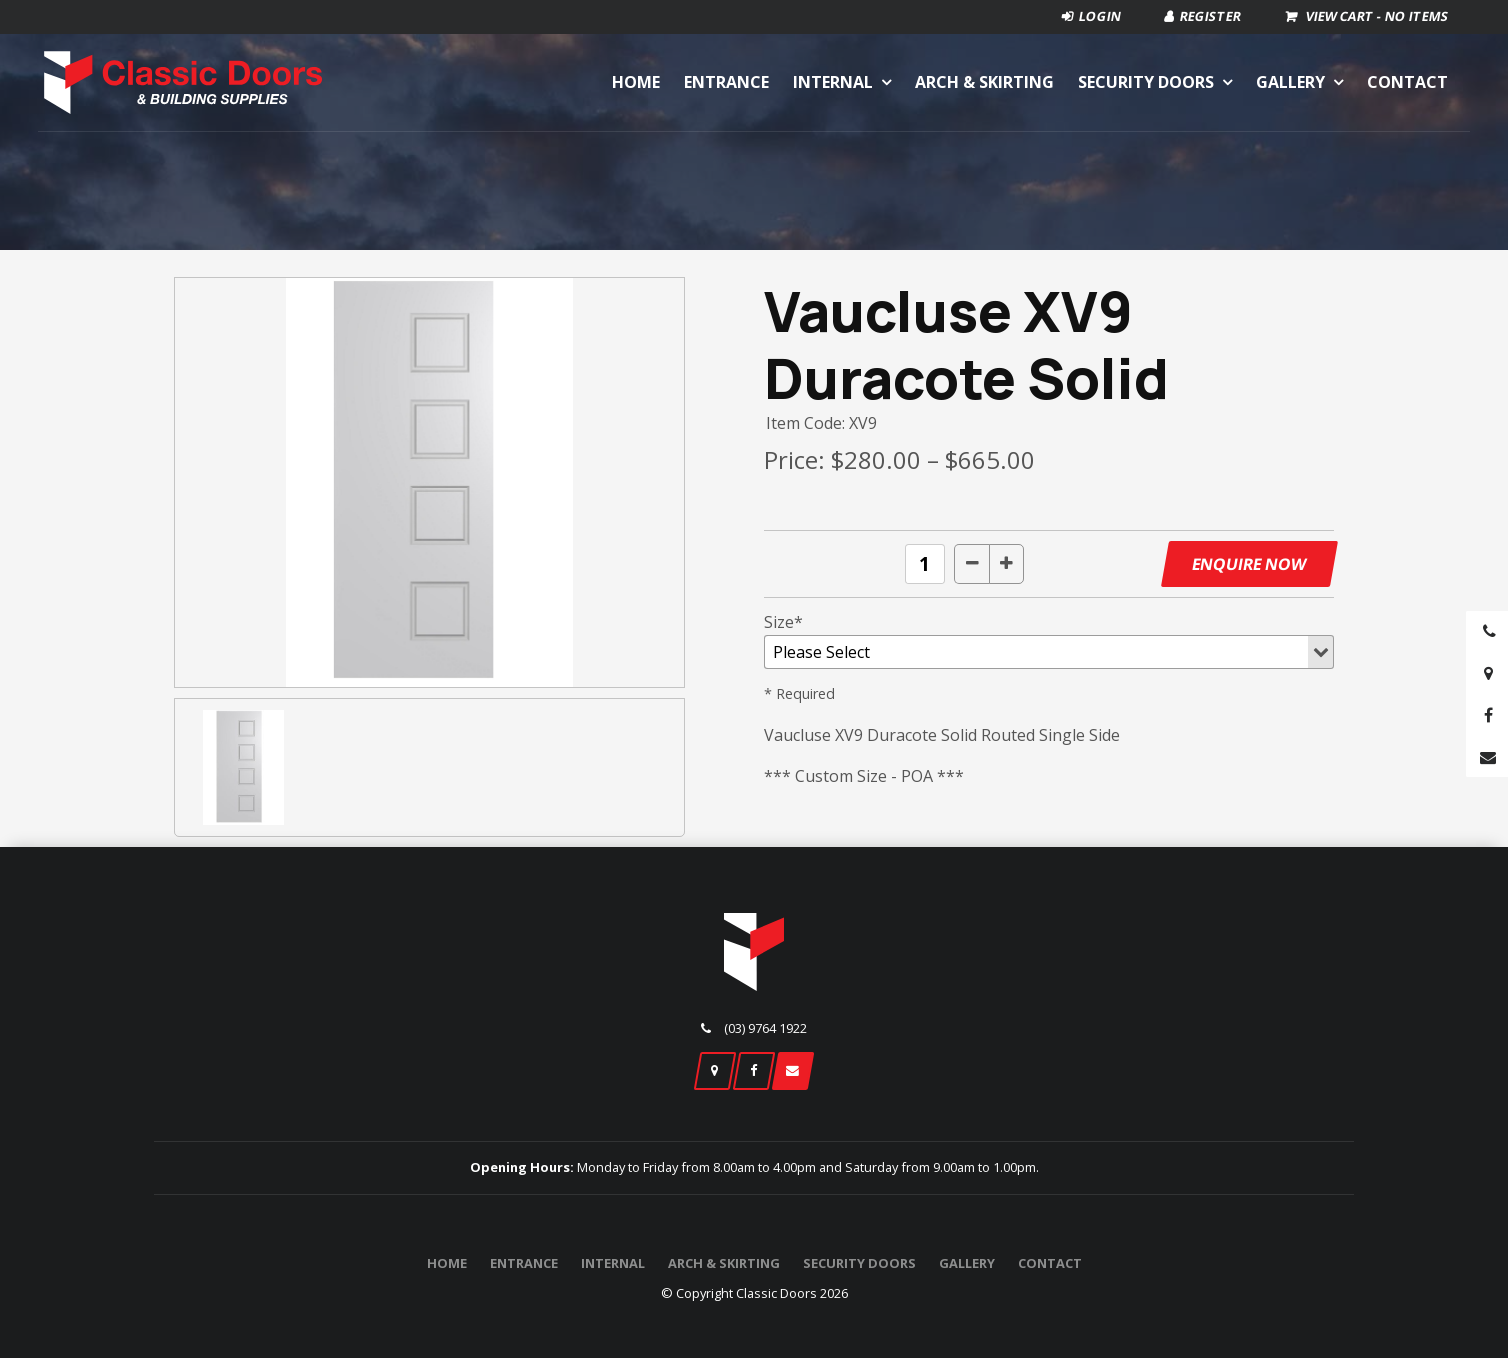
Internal (833, 82)
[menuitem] (447, 1264)
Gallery (1290, 82)
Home (636, 82)
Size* (783, 622)
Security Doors (1146, 82)
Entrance (726, 82)
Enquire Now (1249, 564)
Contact (1407, 82)
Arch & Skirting (984, 82)
